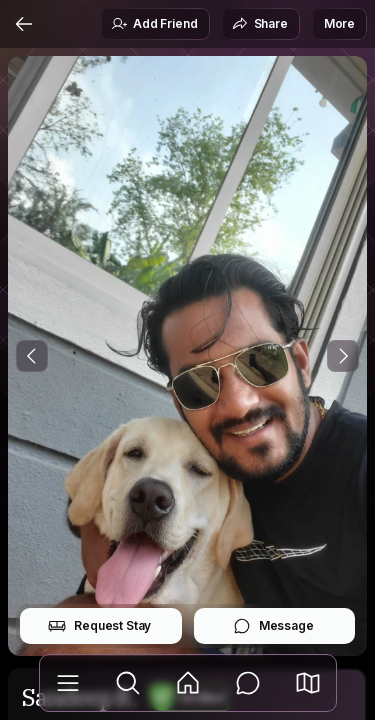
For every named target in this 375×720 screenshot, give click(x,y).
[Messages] (248, 683)
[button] (308, 683)
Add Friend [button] (154, 24)
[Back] (24, 24)
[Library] (68, 683)
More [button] (339, 23)
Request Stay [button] (99, 626)
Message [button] (273, 626)
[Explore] (128, 683)
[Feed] (188, 683)
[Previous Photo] (32, 356)
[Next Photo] (343, 356)
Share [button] (260, 24)
